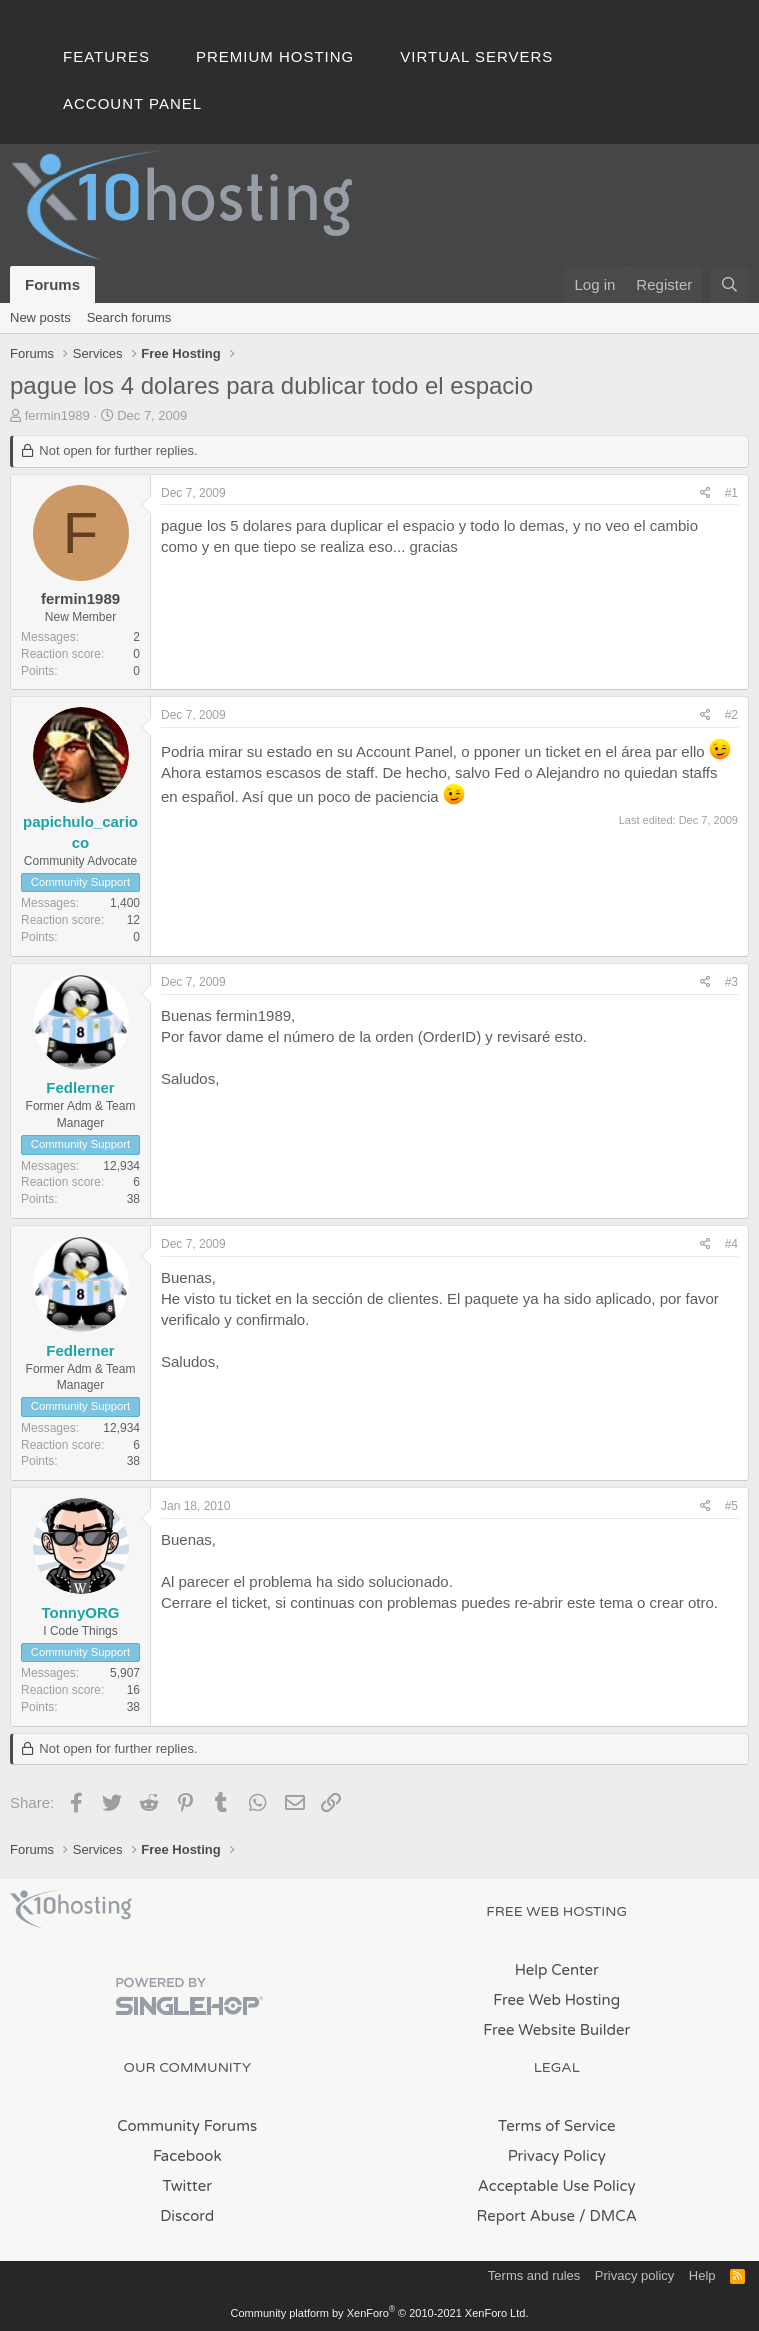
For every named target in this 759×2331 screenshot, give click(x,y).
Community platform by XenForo (380, 2313)
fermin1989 (57, 415)
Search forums (129, 317)
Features (106, 56)
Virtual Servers (476, 56)
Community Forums (187, 2126)
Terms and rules (534, 2275)
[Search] (729, 284)
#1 (731, 493)
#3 (731, 982)
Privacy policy (634, 2275)
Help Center (557, 1970)
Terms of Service (557, 2126)
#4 (731, 1244)
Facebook (187, 2156)
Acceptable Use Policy (557, 2186)
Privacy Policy (557, 2156)
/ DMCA (608, 2216)
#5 (731, 1506)
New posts (40, 317)
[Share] (705, 493)
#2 (731, 715)
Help (702, 2275)
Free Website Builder (556, 2030)
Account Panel (132, 103)
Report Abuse (526, 2216)
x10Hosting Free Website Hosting (71, 1909)
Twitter (187, 2186)
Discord (187, 2216)
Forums (52, 284)
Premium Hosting (275, 56)
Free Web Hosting (556, 2000)
